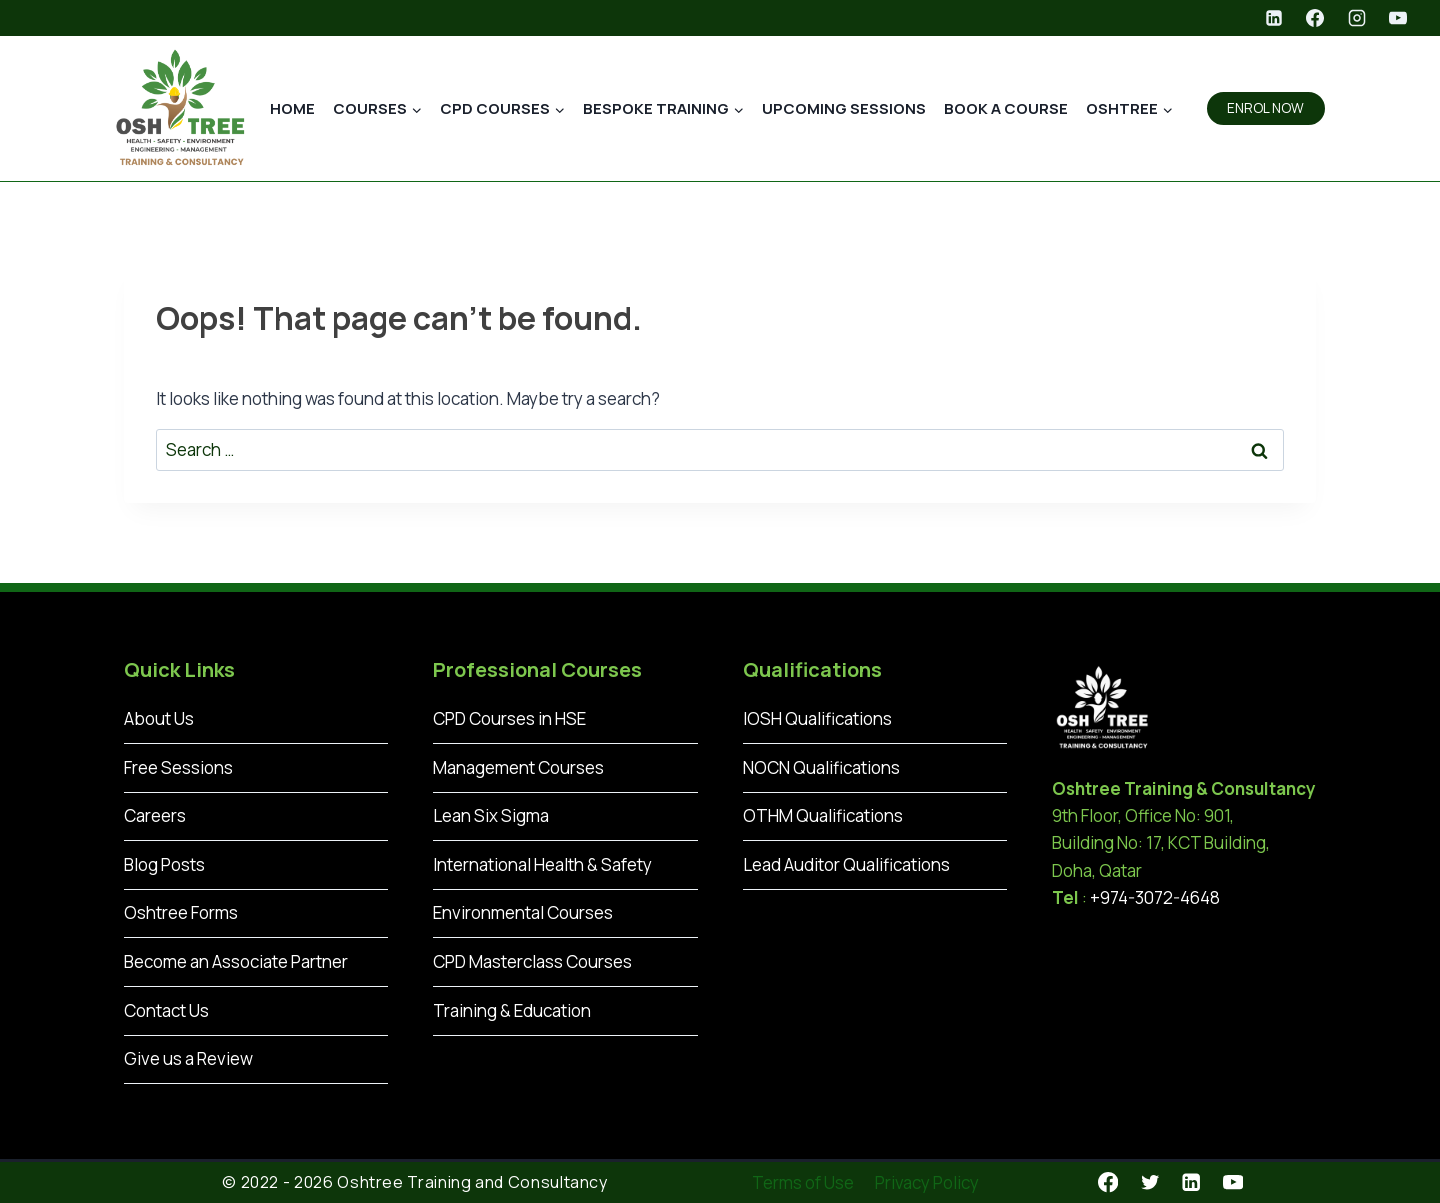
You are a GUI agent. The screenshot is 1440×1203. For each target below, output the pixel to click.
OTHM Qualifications (823, 815)
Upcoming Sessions (844, 108)
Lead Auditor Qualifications (846, 864)
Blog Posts (164, 864)
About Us (159, 718)
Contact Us (166, 1010)
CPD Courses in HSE (509, 718)
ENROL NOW (1265, 108)
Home (292, 108)
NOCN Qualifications (821, 767)
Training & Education (512, 1010)
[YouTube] (1398, 18)
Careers (155, 815)
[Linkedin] (1274, 18)
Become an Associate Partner (236, 961)
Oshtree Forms (181, 912)
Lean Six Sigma (491, 815)
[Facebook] (1315, 18)
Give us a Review (188, 1058)
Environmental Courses (523, 912)
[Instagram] (1357, 18)
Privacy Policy (927, 1182)
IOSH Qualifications (817, 718)
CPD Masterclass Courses (532, 961)
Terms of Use (803, 1182)
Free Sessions (178, 767)
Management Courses (518, 767)
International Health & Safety (542, 864)
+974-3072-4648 (1155, 897)
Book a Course (1006, 108)
